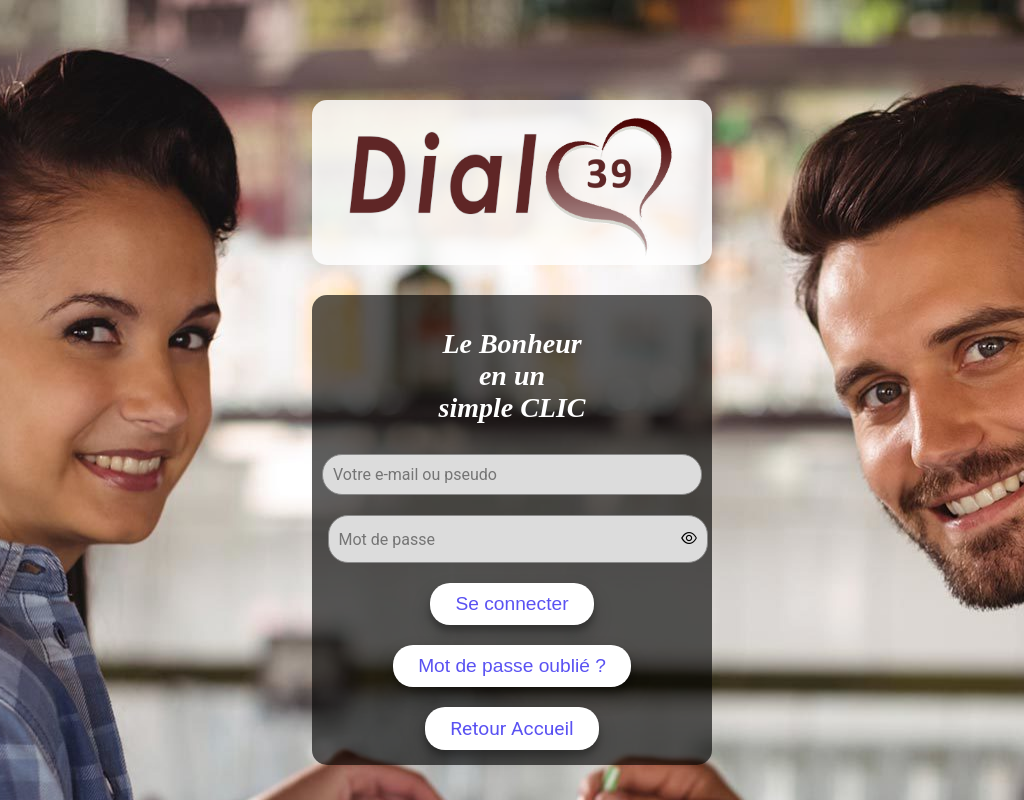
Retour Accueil (512, 728)
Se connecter (511, 603)
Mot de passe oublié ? (512, 665)
